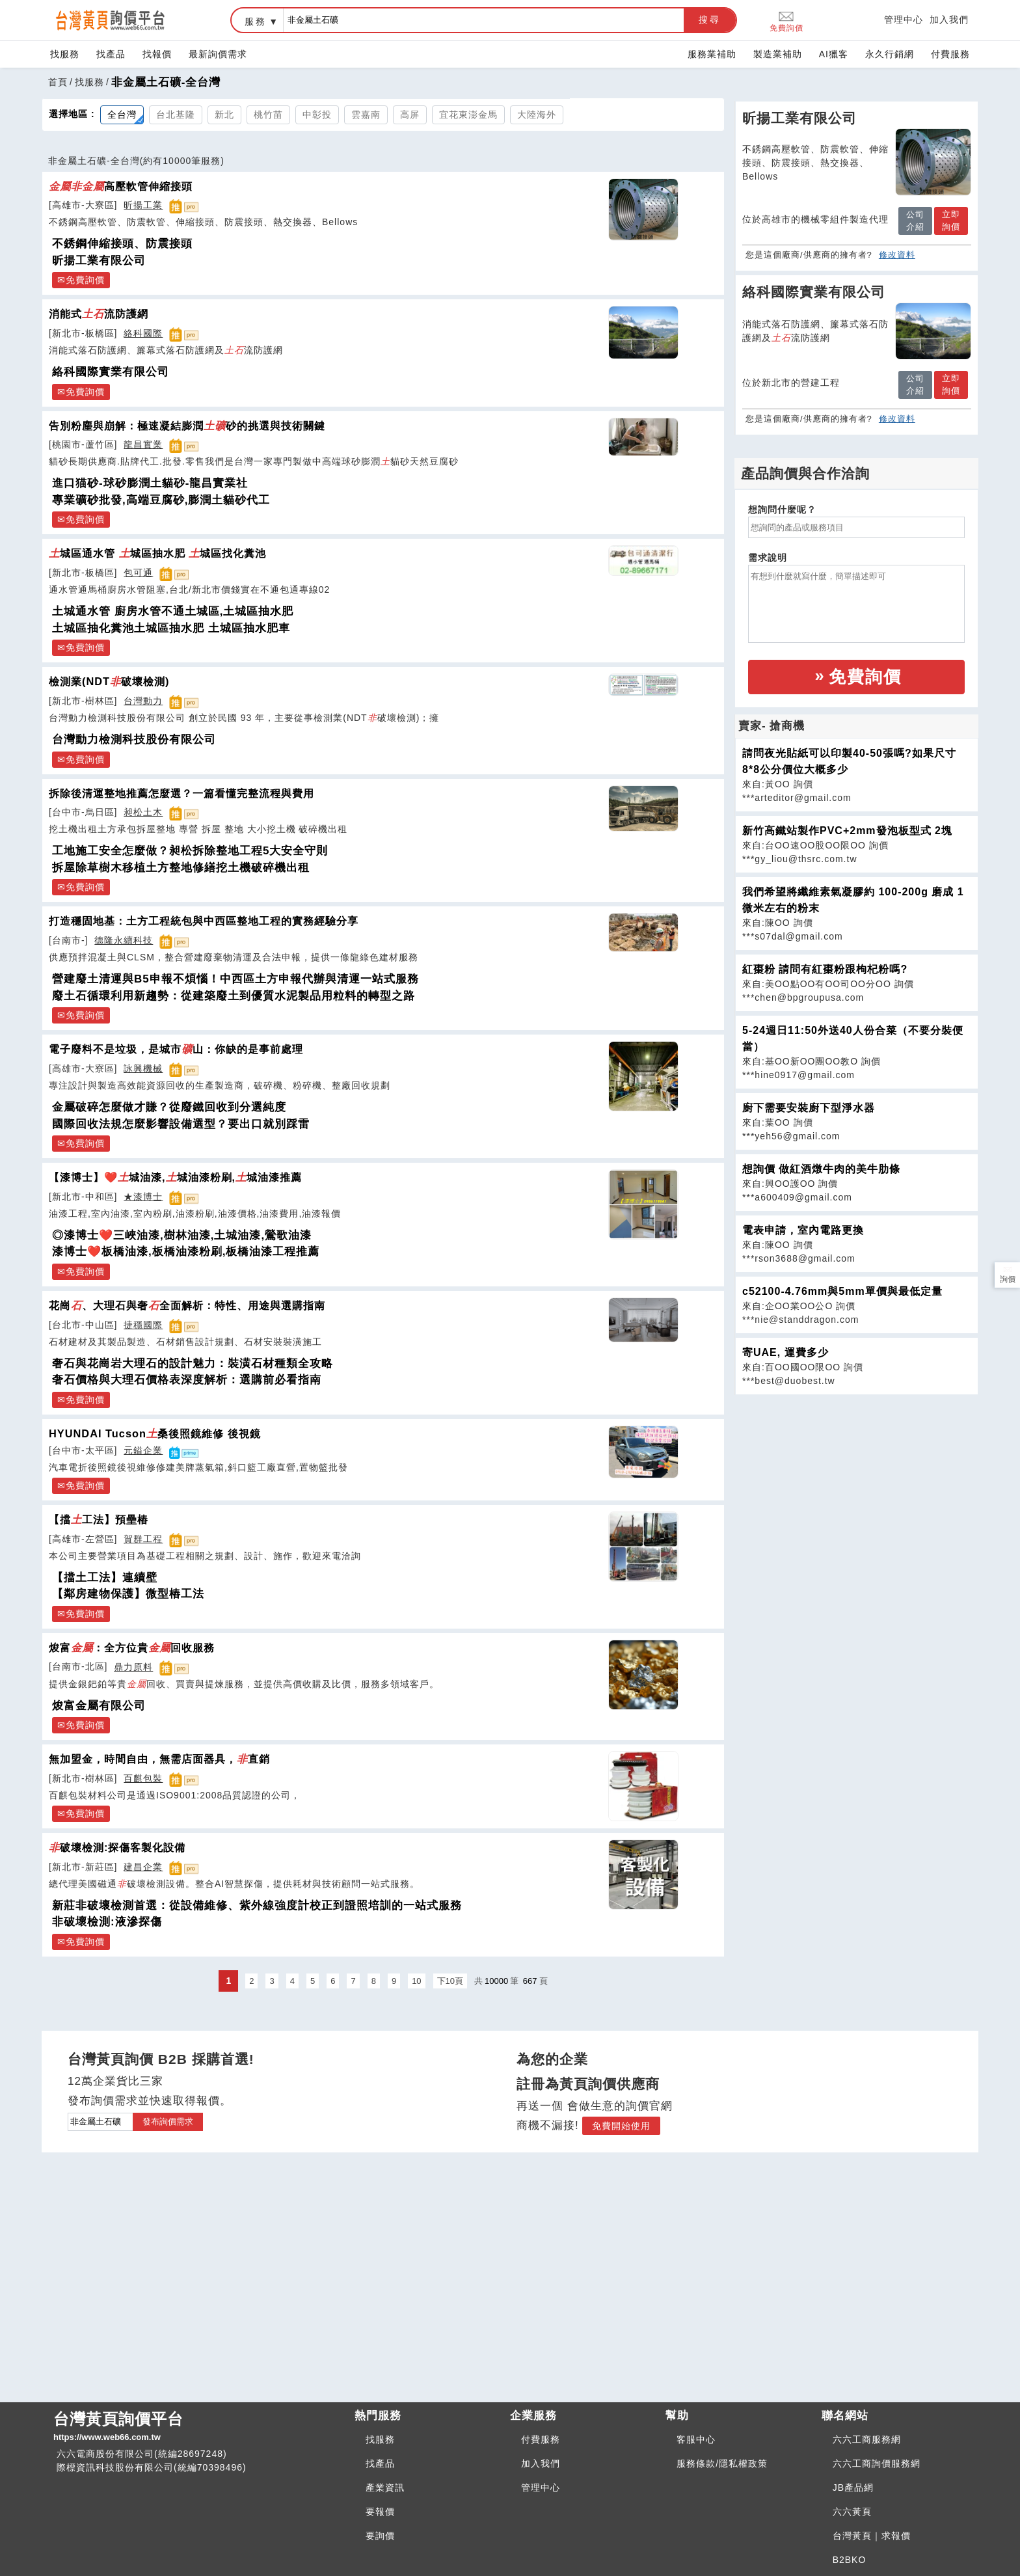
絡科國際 (143, 333)
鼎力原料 (133, 1667)
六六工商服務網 (867, 2439)
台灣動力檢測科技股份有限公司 (134, 739)
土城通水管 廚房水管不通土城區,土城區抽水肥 (172, 611)
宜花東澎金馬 (468, 114)
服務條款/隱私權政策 (722, 2463)
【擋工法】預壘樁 (98, 1519)
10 (416, 1981)
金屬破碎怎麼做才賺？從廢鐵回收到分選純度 (169, 1107)
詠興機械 (143, 1068)
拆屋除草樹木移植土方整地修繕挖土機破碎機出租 (181, 867)
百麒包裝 (143, 1778)
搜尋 (710, 19)
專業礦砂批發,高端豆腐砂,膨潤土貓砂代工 (161, 500)
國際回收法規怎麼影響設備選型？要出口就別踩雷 (181, 1124)
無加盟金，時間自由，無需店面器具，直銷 (159, 1759)
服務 (256, 21)
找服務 (64, 54)
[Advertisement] (856, 1486)
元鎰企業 (143, 1450)
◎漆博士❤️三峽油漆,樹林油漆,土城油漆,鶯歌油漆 (182, 1235)
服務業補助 (712, 54)
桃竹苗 (268, 114)
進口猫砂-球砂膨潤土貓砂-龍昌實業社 (150, 483)
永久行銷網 (889, 54)
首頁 (58, 82)
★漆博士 (143, 1196)
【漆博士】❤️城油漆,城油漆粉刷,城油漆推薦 (175, 1177)
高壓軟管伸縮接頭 (121, 186)
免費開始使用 (621, 2126)
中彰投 (317, 114)
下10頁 (450, 1981)
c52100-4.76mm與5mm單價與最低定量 (842, 1291)
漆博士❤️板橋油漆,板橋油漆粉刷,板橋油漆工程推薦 (185, 1251)
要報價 (380, 2511)
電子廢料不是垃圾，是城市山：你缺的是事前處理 (176, 1049)
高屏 (410, 114)
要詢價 (380, 2535)
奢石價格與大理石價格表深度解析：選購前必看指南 (186, 1380)
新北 (224, 114)
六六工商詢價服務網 (876, 2463)
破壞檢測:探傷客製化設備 (117, 1847)
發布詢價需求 (167, 2121)
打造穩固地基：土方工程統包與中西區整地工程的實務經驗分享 (203, 921)
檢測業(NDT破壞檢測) (109, 681)
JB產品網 (853, 2487)
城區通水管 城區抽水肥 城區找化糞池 (157, 553)
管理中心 (903, 19)
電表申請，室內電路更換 (803, 1230)
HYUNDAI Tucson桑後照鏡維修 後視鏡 (155, 1433)
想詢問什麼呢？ (782, 509)
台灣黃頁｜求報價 (872, 2535)
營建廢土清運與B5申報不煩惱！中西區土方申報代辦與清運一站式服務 (235, 979)
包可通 (138, 572)
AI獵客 (833, 54)
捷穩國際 (143, 1325)
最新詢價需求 (218, 54)
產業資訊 (385, 2487)
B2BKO (849, 2560)
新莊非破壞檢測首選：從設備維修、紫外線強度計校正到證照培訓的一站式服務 (257, 1905)
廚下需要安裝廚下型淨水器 (808, 1107)
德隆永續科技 (123, 940)
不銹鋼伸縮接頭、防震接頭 (122, 243)
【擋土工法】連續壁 (104, 1577)
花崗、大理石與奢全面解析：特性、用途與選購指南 (187, 1305)
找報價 (157, 54)
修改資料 (897, 255)
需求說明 (767, 557)
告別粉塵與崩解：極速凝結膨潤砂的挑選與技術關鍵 (187, 425)
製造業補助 (777, 54)
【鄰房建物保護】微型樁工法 (128, 1594)
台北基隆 (175, 114)
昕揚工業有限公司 (99, 260)
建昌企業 (143, 1867)
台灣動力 (143, 701)
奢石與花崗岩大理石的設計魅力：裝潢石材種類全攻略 (192, 1363)
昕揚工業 (143, 205)
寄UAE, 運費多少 (785, 1352)
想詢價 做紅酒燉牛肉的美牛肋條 (821, 1168)
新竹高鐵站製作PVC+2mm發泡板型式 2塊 (847, 830)
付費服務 (950, 54)
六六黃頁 (852, 2511)
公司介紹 (915, 221)
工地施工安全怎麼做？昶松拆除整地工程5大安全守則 (190, 851)
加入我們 (949, 19)
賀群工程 (143, 1539)
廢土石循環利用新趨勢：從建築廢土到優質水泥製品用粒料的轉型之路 (233, 996)
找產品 (111, 54)
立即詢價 (951, 221)
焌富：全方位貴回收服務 (132, 1647)
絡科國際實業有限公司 (110, 372)
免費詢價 (786, 20)
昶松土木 (143, 812)
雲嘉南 (366, 114)
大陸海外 (536, 114)
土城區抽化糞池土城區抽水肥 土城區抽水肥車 (171, 628)
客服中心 (696, 2439)
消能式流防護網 (98, 313)
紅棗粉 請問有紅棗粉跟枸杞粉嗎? (824, 969)
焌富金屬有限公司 (99, 1706)
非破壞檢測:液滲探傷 (107, 1922)
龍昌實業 (143, 444)
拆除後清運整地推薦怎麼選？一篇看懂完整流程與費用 (181, 793)
